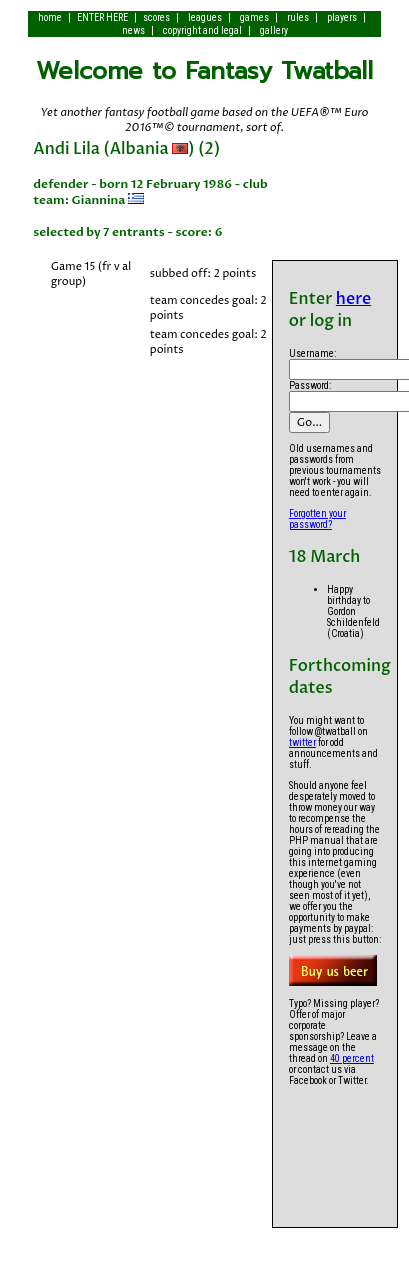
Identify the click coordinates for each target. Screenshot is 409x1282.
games (254, 17)
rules (298, 17)
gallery (274, 30)
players (342, 17)
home (50, 17)
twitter (302, 742)
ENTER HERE (102, 17)
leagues (205, 17)
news (133, 30)
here (353, 299)
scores (156, 17)
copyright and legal (202, 30)
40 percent (352, 1058)
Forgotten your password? (317, 519)
